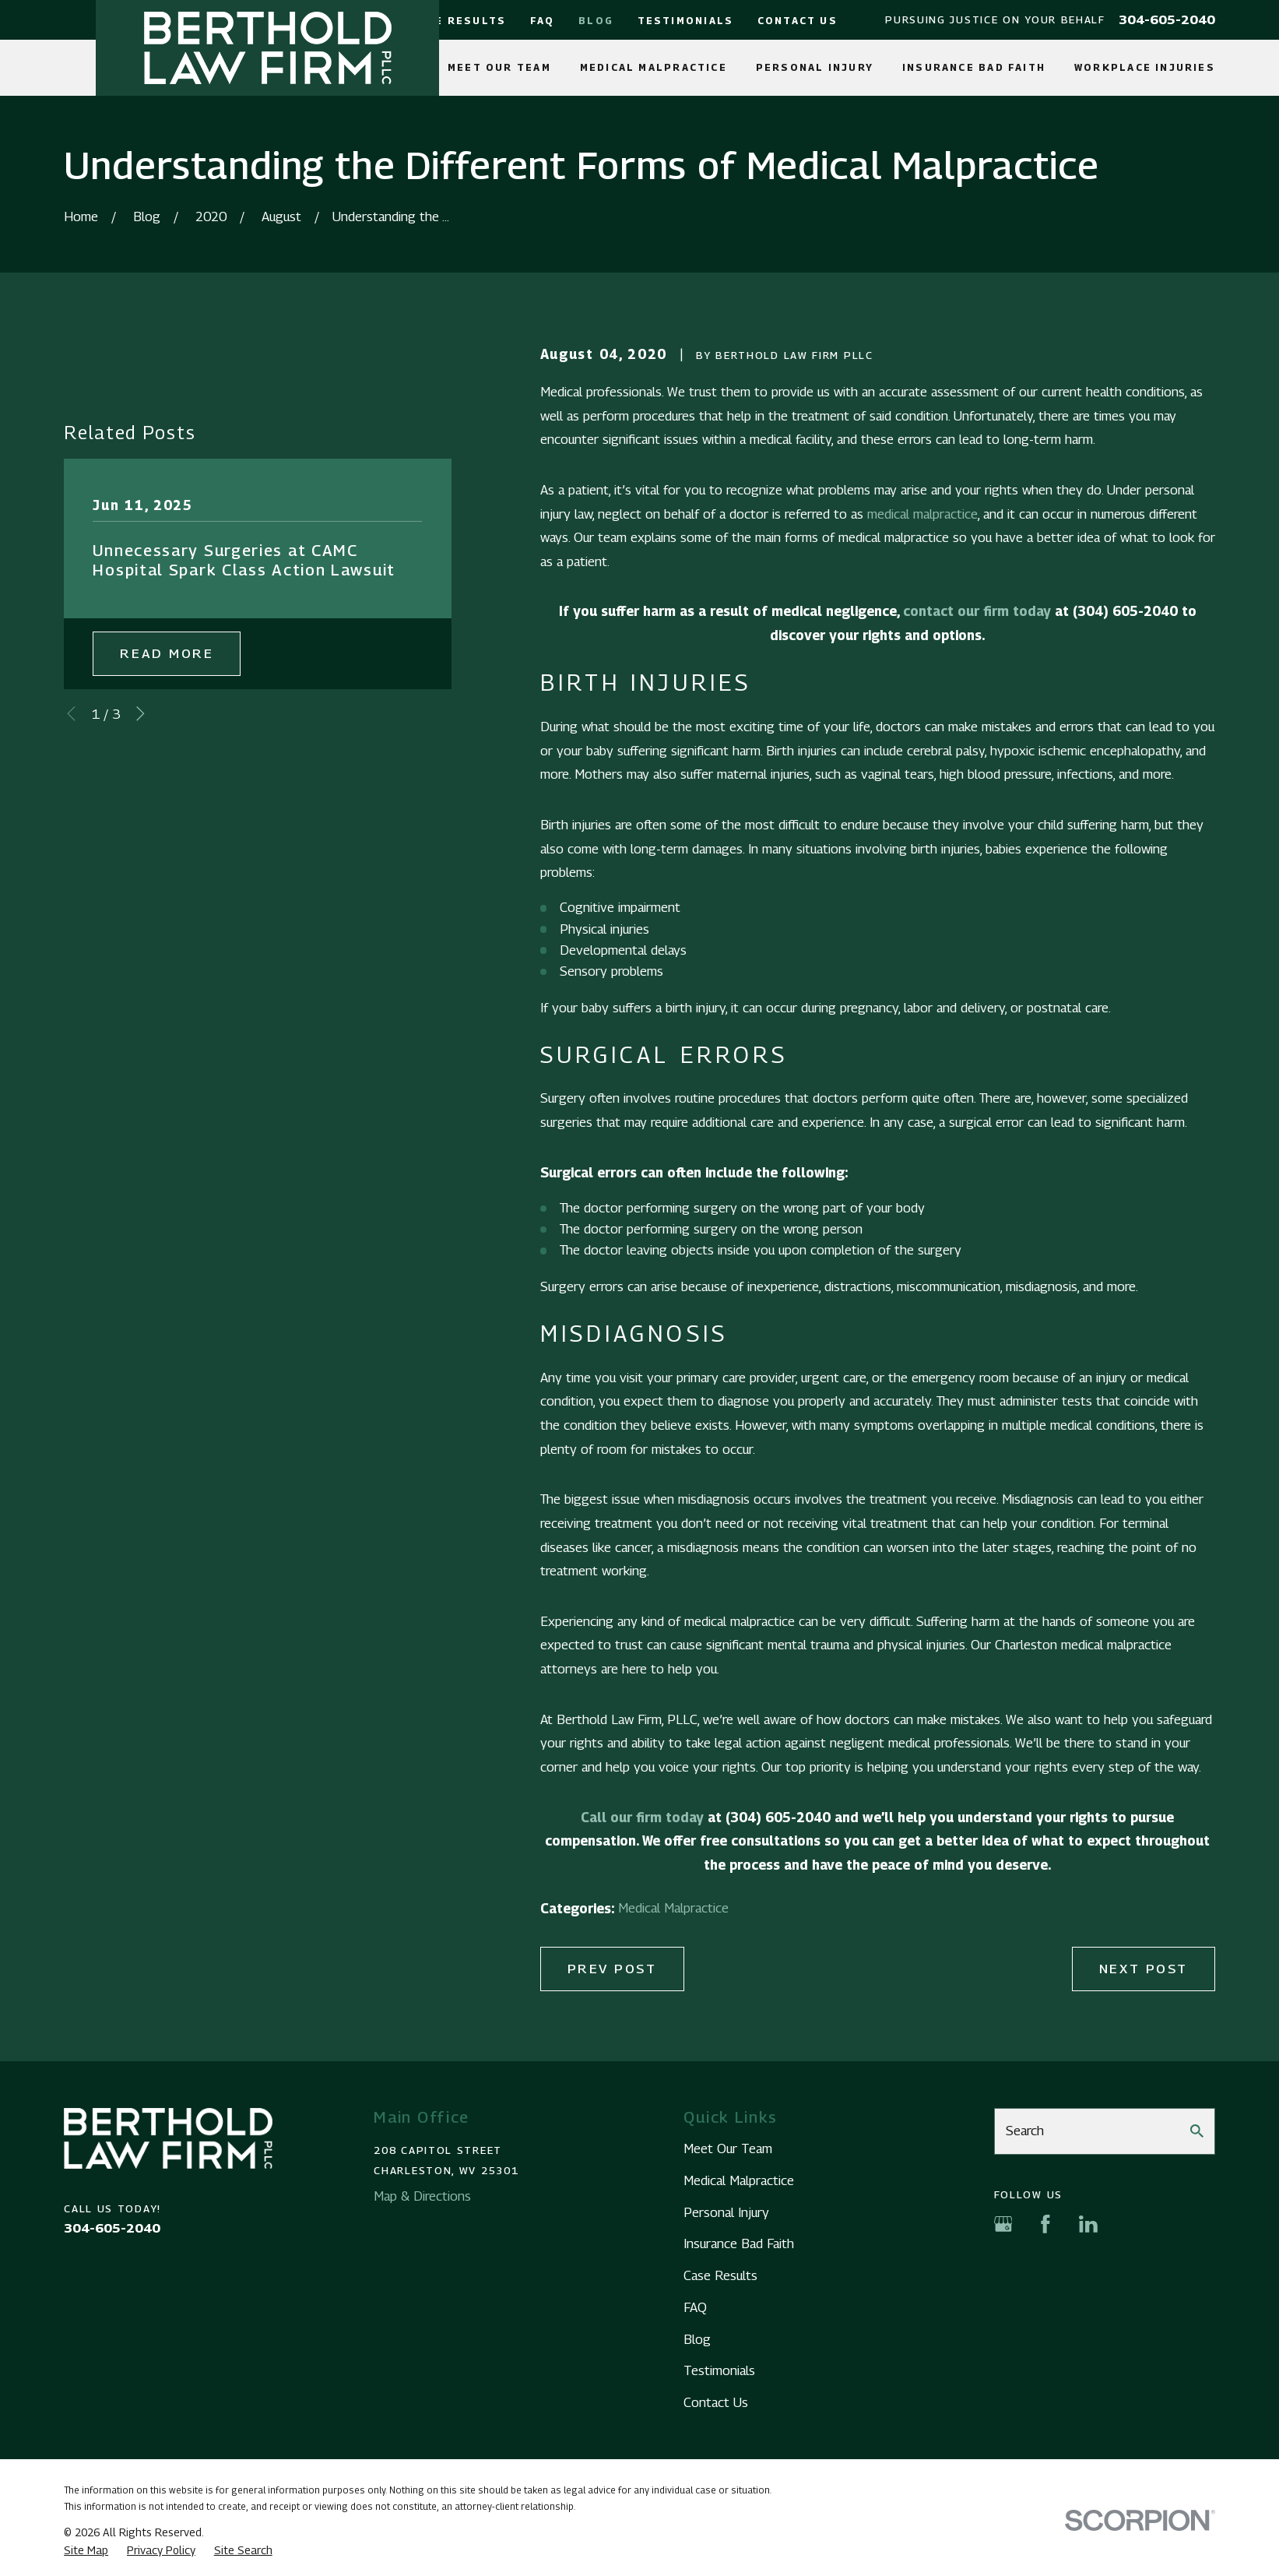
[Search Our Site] (1196, 2131)
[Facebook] (1045, 2224)
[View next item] (140, 713)
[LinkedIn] (1088, 2224)
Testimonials (686, 20)
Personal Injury (726, 2212)
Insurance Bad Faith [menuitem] (973, 67)
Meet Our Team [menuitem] (499, 67)
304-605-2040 (1167, 19)
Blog (595, 20)
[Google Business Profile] (1003, 2224)
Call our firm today (642, 1817)
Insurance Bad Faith (738, 2243)
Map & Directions (422, 2196)
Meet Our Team (727, 2148)
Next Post (1143, 1968)
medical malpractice (922, 514)
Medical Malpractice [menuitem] (653, 67)
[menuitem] (86, 2550)
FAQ (542, 20)
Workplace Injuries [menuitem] (1144, 67)
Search (1025, 2130)
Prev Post (612, 1968)
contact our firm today (977, 611)
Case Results (459, 20)
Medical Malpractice (673, 1908)
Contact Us (797, 20)
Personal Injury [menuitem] (814, 67)
